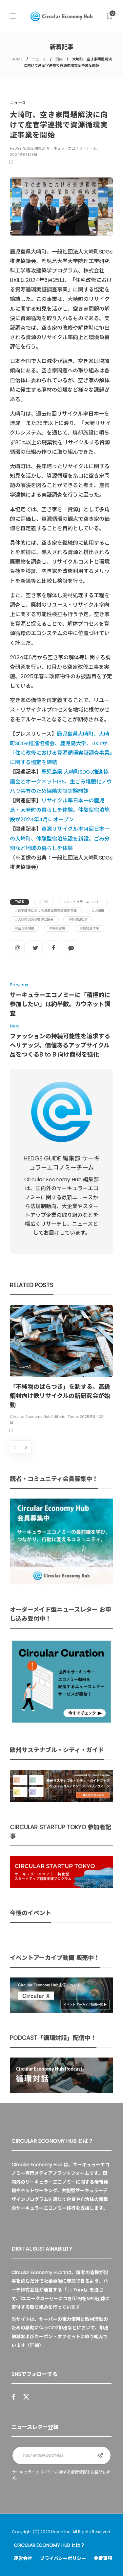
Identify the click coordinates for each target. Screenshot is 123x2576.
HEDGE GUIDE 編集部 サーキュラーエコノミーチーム (53, 148)
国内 (59, 59)
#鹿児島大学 (89, 928)
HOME (16, 59)
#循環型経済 (78, 919)
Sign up (100, 2455)
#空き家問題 (24, 928)
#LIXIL (44, 901)
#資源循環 (57, 928)
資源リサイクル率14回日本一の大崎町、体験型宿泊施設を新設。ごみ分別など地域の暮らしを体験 (60, 838)
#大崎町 (98, 910)
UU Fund (76, 2290)
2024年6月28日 (23, 154)
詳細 (34, 2345)
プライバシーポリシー (63, 2558)
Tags (19, 901)
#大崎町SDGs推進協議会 (34, 919)
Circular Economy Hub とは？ (49, 2545)
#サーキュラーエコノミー (83, 901)
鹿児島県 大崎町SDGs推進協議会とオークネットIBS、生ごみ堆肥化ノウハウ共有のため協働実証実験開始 (61, 781)
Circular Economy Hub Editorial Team (44, 1416)
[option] (61, 1369)
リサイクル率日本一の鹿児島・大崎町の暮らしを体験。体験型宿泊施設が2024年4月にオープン (60, 810)
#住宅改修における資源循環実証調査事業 (46, 910)
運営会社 (23, 2558)
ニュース (39, 59)
